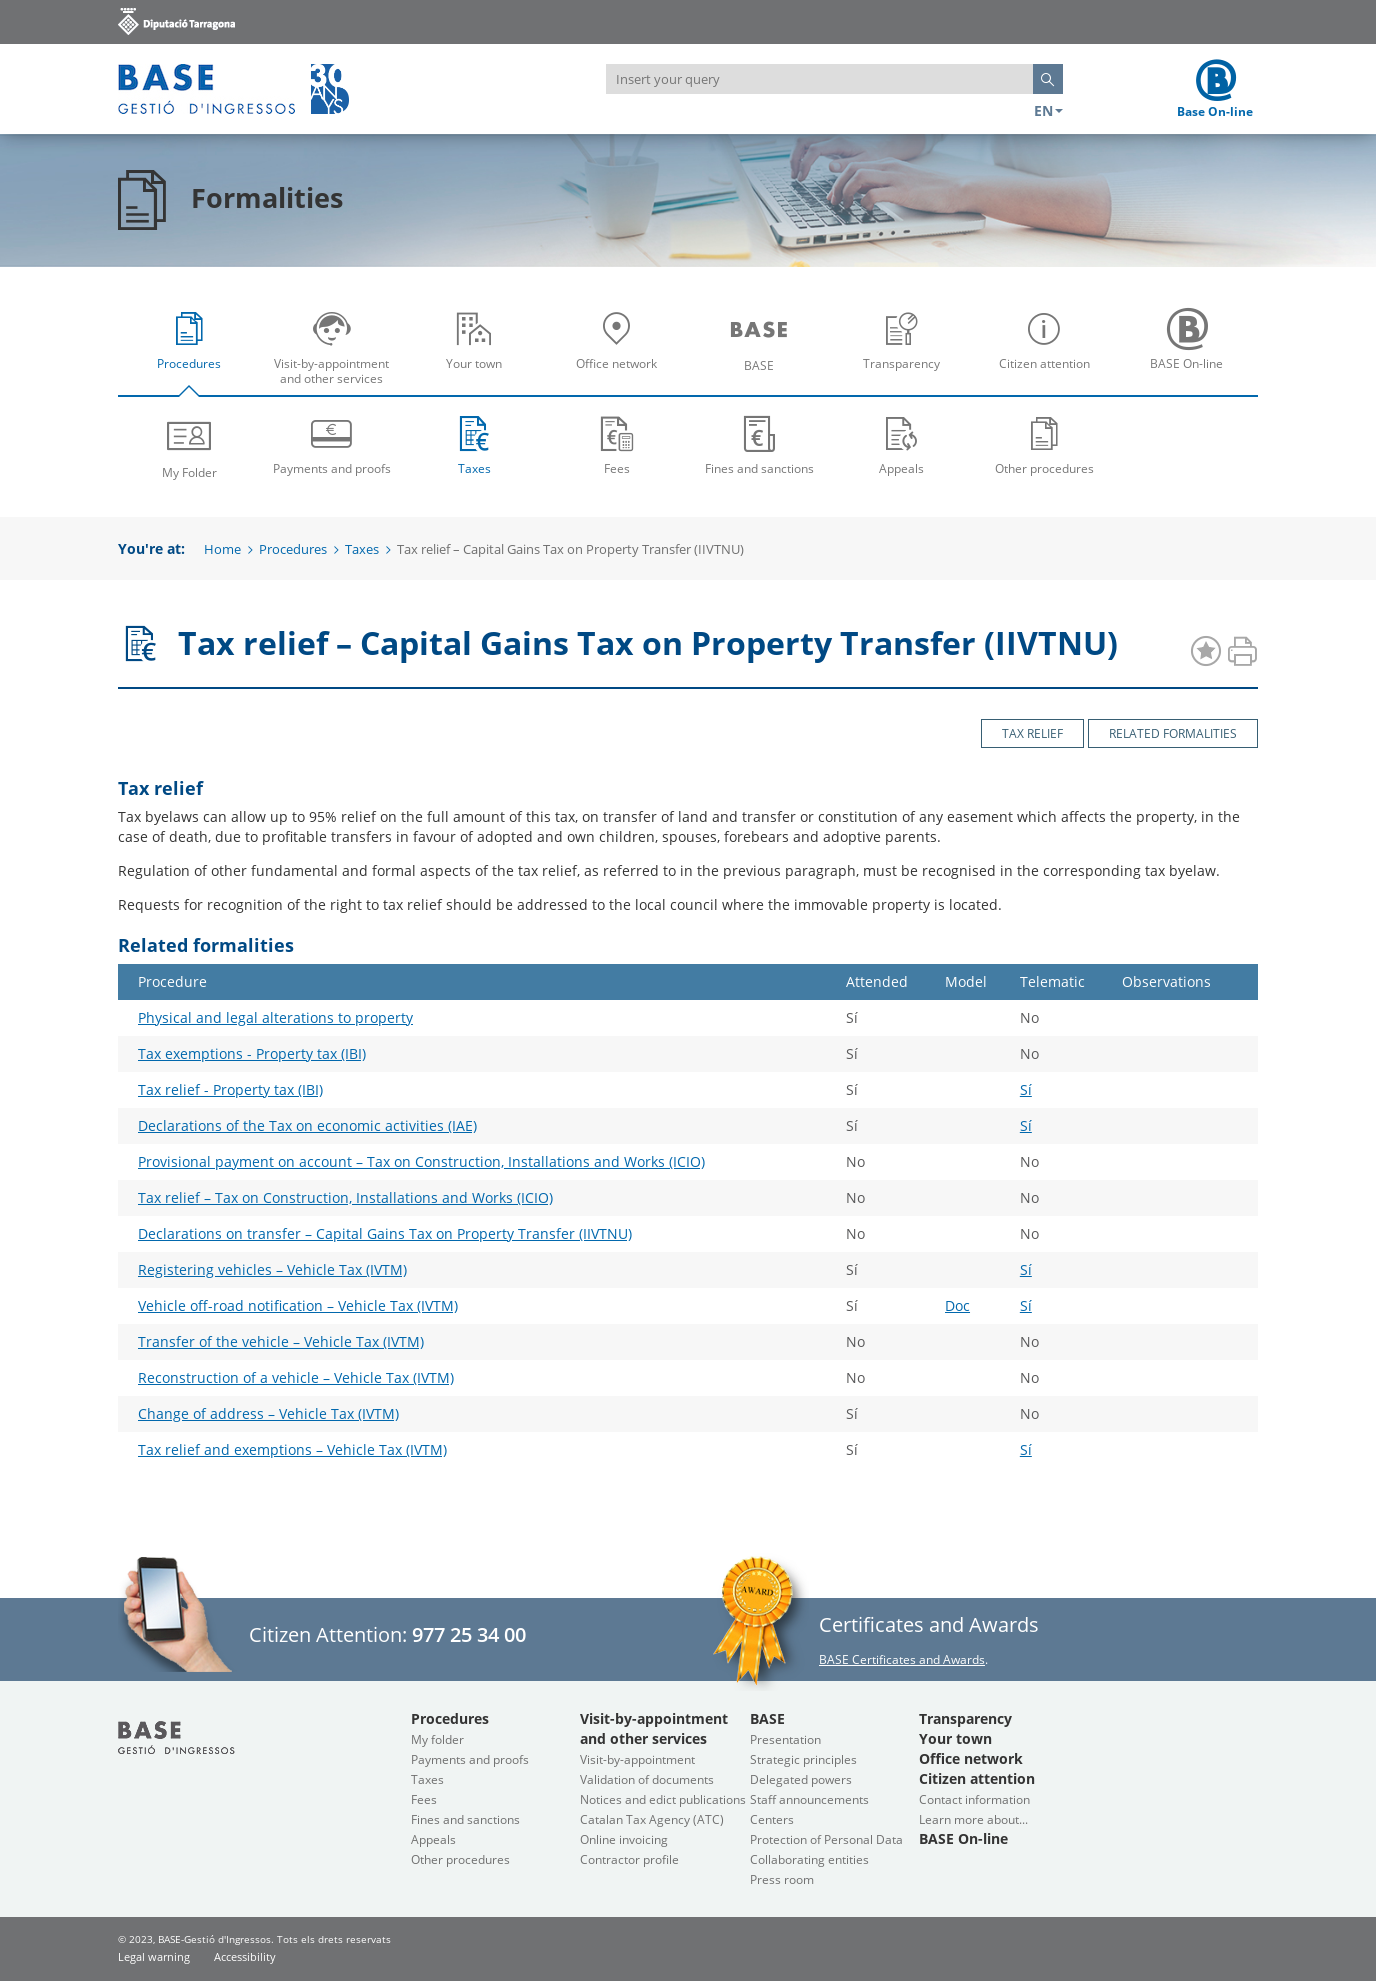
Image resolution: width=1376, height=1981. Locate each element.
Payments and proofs (332, 444)
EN (1048, 110)
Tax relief (1032, 733)
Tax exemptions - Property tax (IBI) (252, 1053)
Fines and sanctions (759, 444)
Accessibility (245, 1956)
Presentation (785, 1739)
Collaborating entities (809, 1859)
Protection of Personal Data (826, 1839)
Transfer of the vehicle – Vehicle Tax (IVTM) (281, 1341)
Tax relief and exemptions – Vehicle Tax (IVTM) (292, 1449)
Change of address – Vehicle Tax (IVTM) (268, 1413)
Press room (782, 1879)
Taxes (474, 444)
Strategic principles (803, 1759)
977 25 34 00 (469, 1634)
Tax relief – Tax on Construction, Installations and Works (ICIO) (345, 1197)
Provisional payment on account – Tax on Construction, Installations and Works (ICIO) (421, 1161)
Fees (617, 444)
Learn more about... (973, 1819)
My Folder (189, 446)
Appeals (902, 444)
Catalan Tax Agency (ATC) (652, 1819)
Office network (622, 354)
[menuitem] (189, 347)
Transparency (907, 354)
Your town (479, 354)
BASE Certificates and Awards (902, 1659)
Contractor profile (629, 1859)
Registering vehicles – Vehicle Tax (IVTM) (272, 1269)
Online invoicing (624, 1839)
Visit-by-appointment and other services (337, 354)
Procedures (194, 354)
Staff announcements (809, 1799)
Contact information (974, 1799)
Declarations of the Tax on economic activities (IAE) (307, 1125)
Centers (772, 1819)
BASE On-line (1192, 354)
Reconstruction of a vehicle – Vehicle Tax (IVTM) (296, 1377)
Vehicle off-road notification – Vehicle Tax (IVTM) (298, 1305)
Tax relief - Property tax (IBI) (230, 1089)
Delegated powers (801, 1779)
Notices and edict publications (663, 1799)
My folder (437, 1739)
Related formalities (1173, 733)
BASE (764, 354)
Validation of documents (647, 1779)
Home (222, 549)
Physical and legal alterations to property (275, 1017)
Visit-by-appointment (637, 1759)
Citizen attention (1049, 354)
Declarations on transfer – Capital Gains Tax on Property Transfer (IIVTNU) (385, 1233)
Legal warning (154, 1956)
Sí (1026, 1089)
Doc (957, 1305)
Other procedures (1044, 444)
